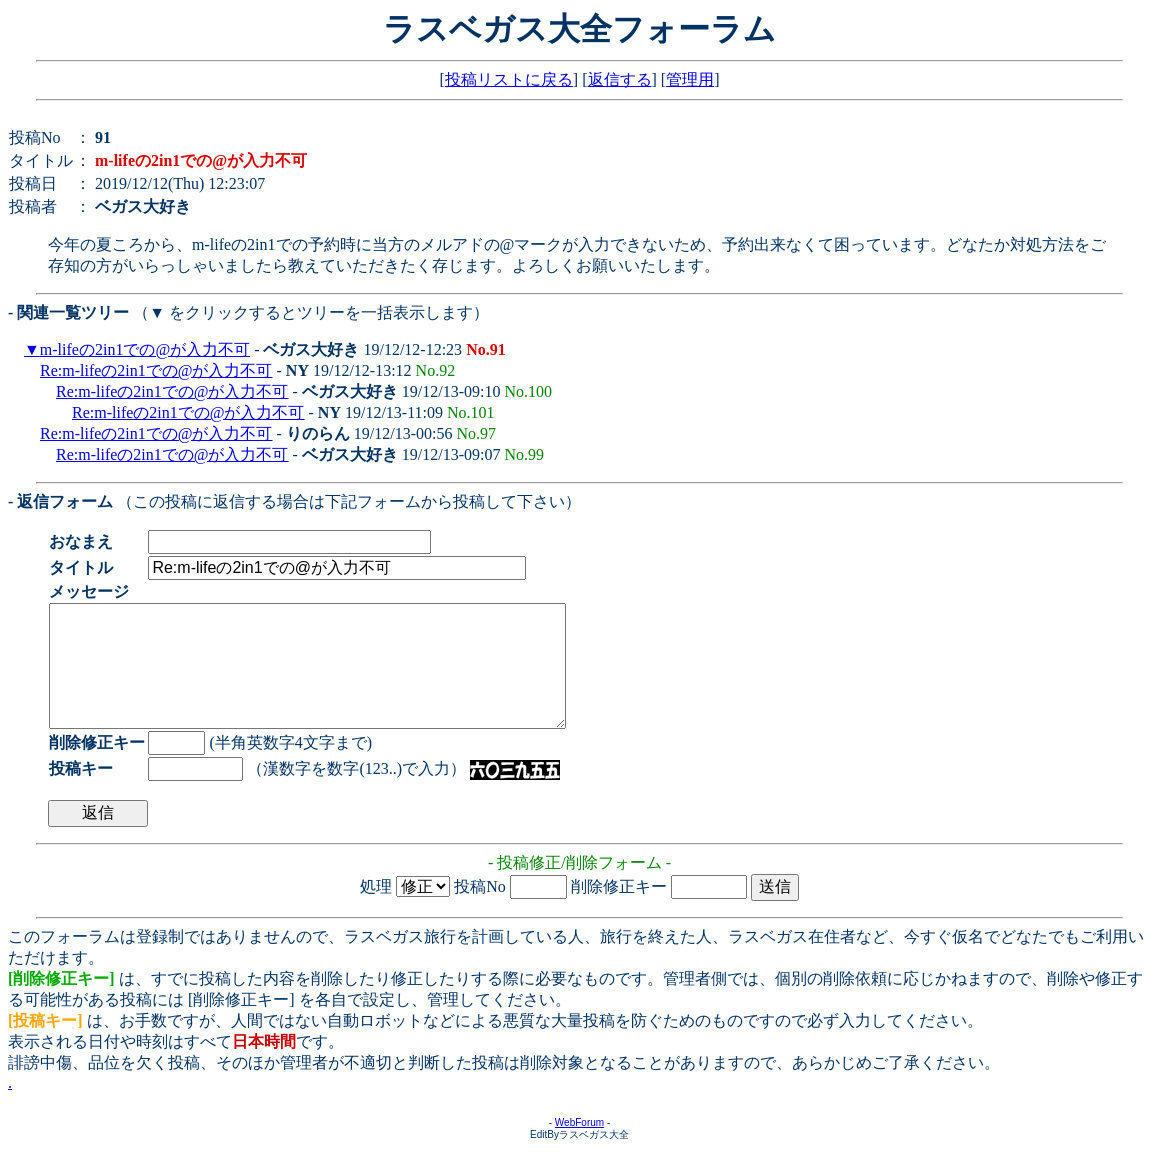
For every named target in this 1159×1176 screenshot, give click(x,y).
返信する (620, 79)
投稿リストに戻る (509, 79)
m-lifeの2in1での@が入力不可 (145, 349)
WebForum (579, 1146)
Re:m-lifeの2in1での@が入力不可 (156, 370)
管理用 (690, 79)
